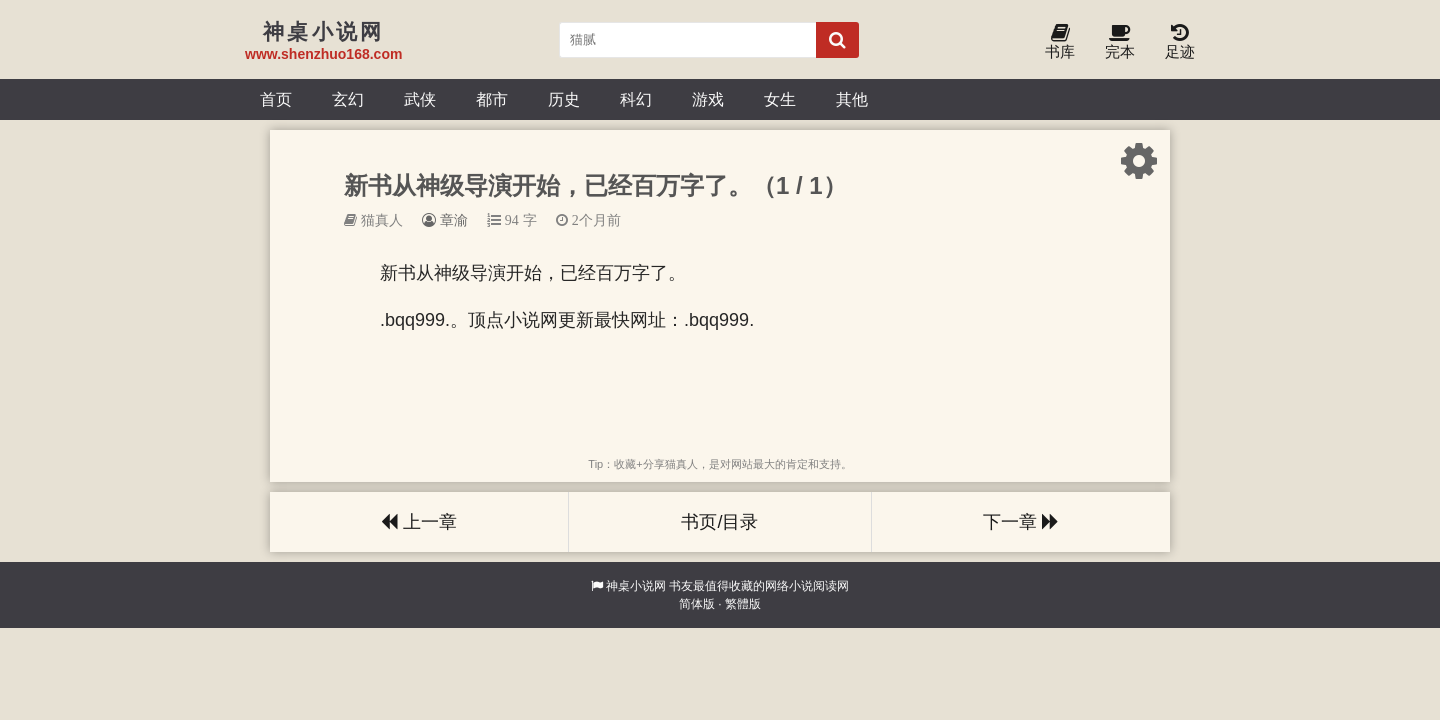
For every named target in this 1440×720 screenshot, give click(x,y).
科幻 (636, 99)
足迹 (1180, 42)
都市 (492, 99)
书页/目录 (719, 522)
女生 (780, 99)
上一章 (419, 522)
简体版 (697, 604)
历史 (564, 99)
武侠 (420, 99)
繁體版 (743, 604)
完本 (1120, 42)
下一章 (1021, 522)
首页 (276, 99)
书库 (1060, 42)
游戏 (708, 99)
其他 (852, 99)
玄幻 (348, 99)
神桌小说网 (636, 586)
